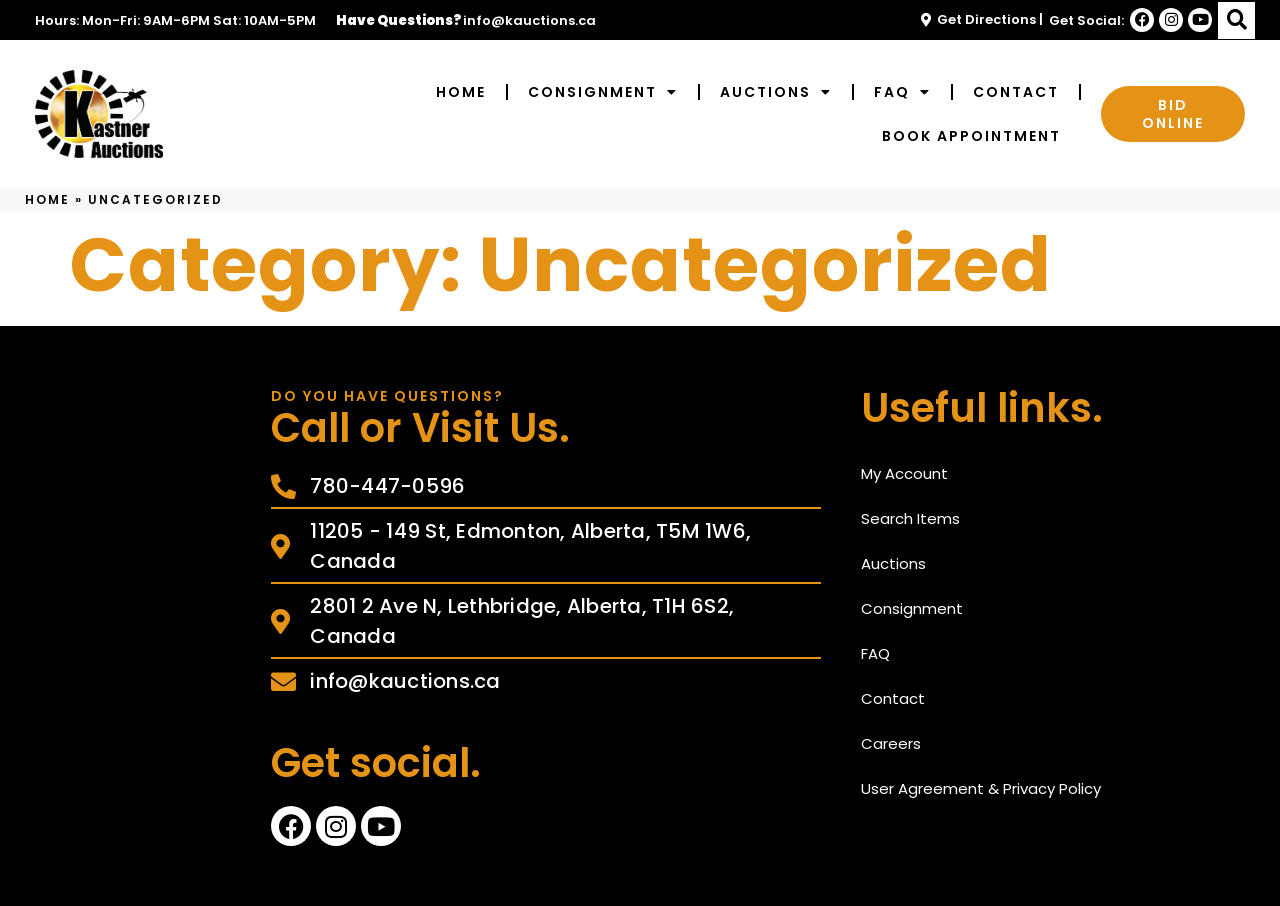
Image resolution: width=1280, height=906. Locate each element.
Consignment (603, 92)
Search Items (910, 518)
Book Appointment (971, 136)
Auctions (776, 92)
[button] (1236, 20)
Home (461, 92)
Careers (891, 743)
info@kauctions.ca (529, 20)
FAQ (902, 92)
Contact (1016, 92)
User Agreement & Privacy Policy (981, 788)
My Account (904, 473)
